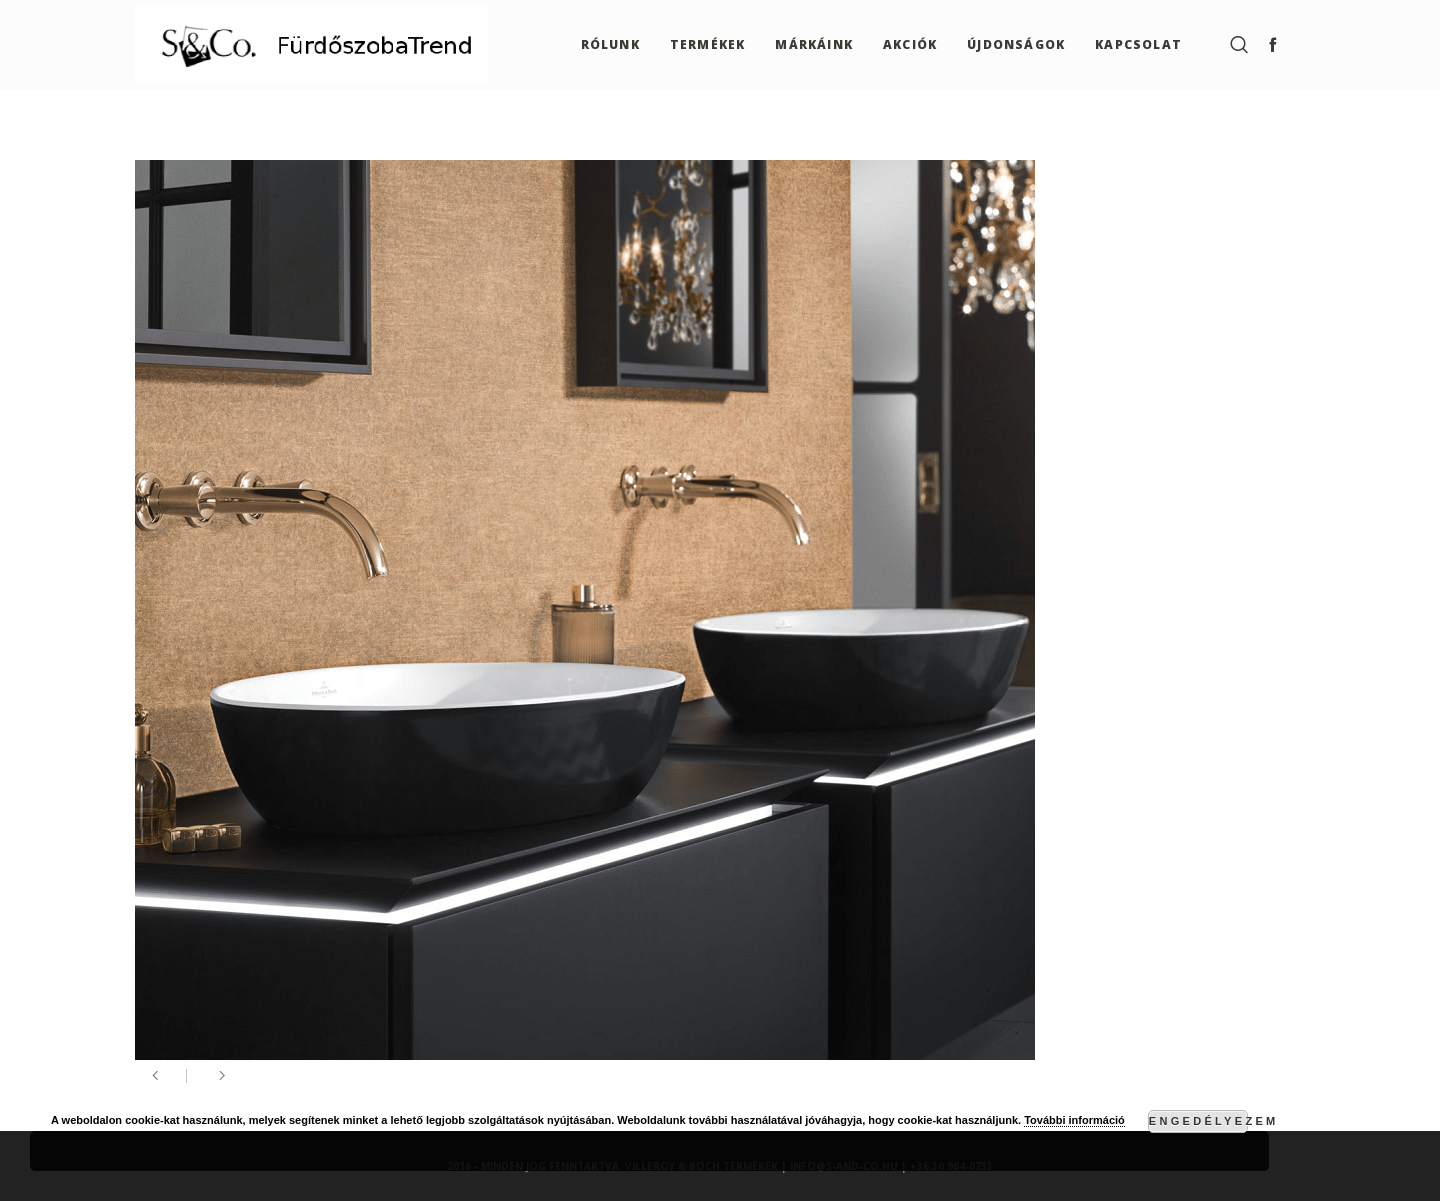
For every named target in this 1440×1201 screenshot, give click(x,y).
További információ (1074, 1120)
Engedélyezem (1198, 1121)
